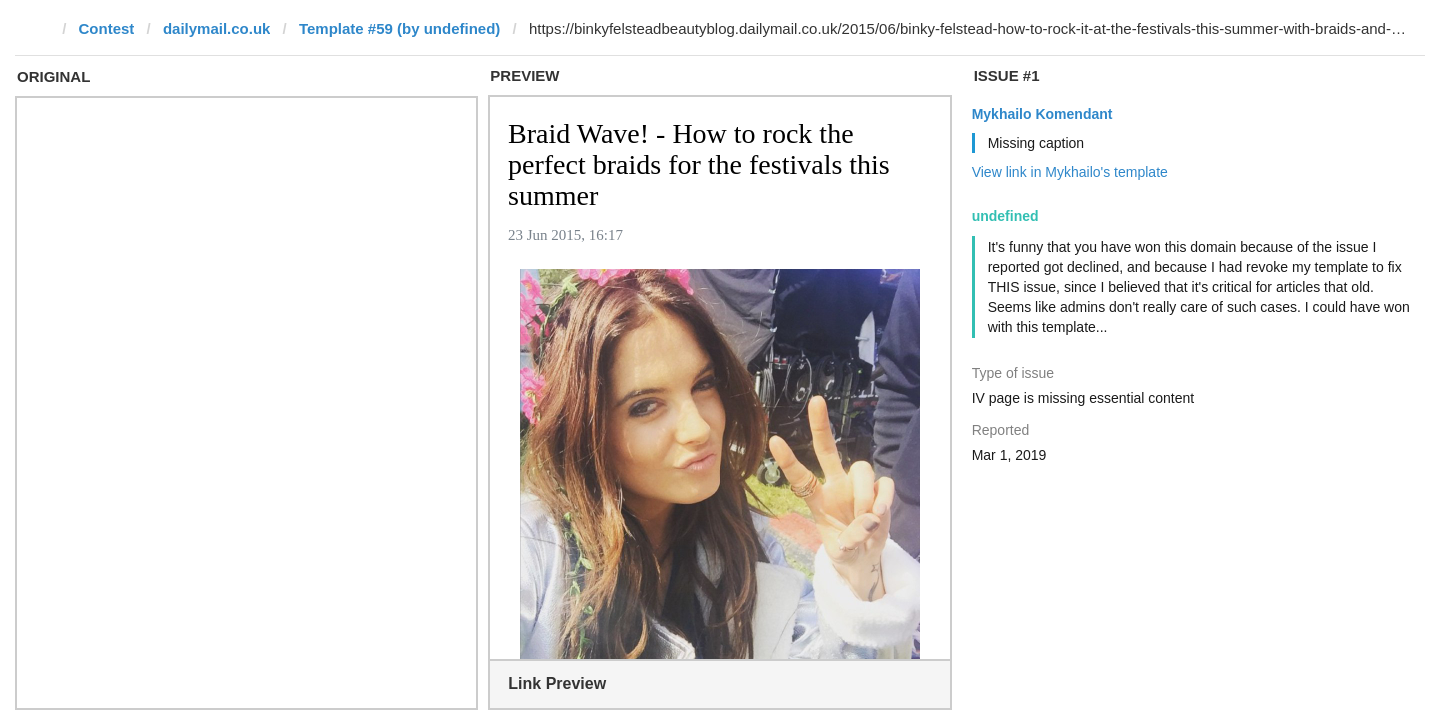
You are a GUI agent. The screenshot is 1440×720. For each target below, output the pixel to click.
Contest (107, 28)
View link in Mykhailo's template (1070, 172)
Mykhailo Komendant (1042, 114)
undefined (1005, 216)
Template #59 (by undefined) (399, 28)
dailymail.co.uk (217, 28)
